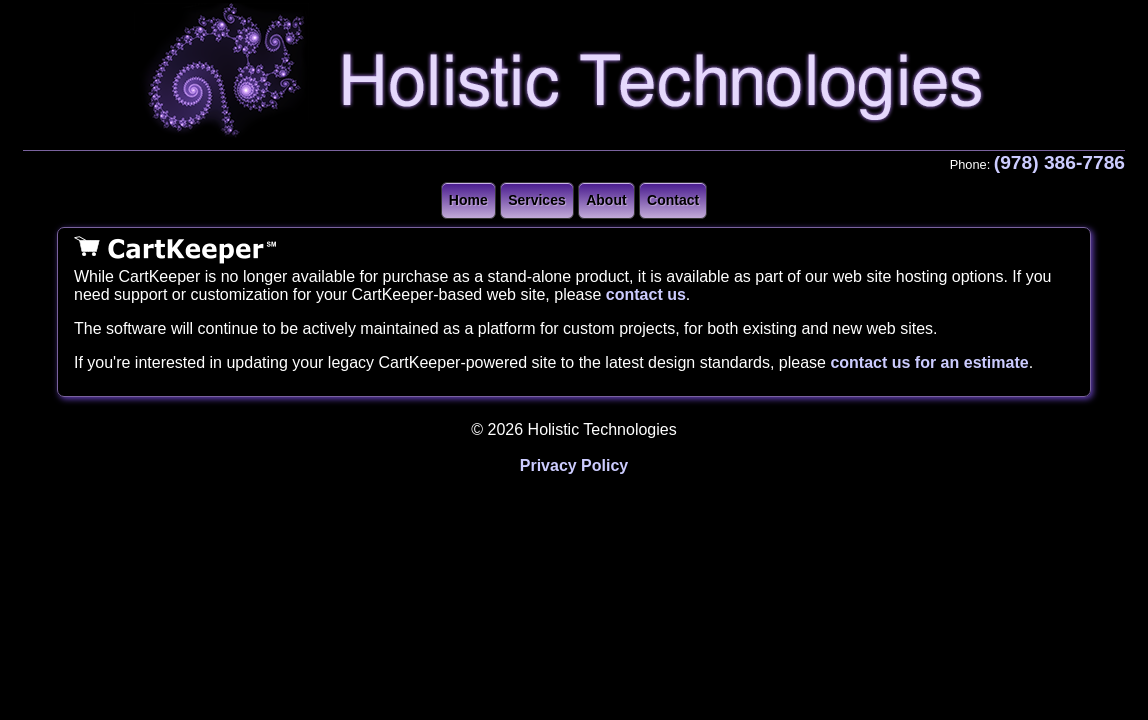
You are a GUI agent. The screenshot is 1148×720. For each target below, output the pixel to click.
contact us (646, 294)
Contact (673, 200)
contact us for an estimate (929, 362)
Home (468, 200)
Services (537, 200)
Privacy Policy (574, 465)
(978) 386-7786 (1059, 162)
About (606, 200)
